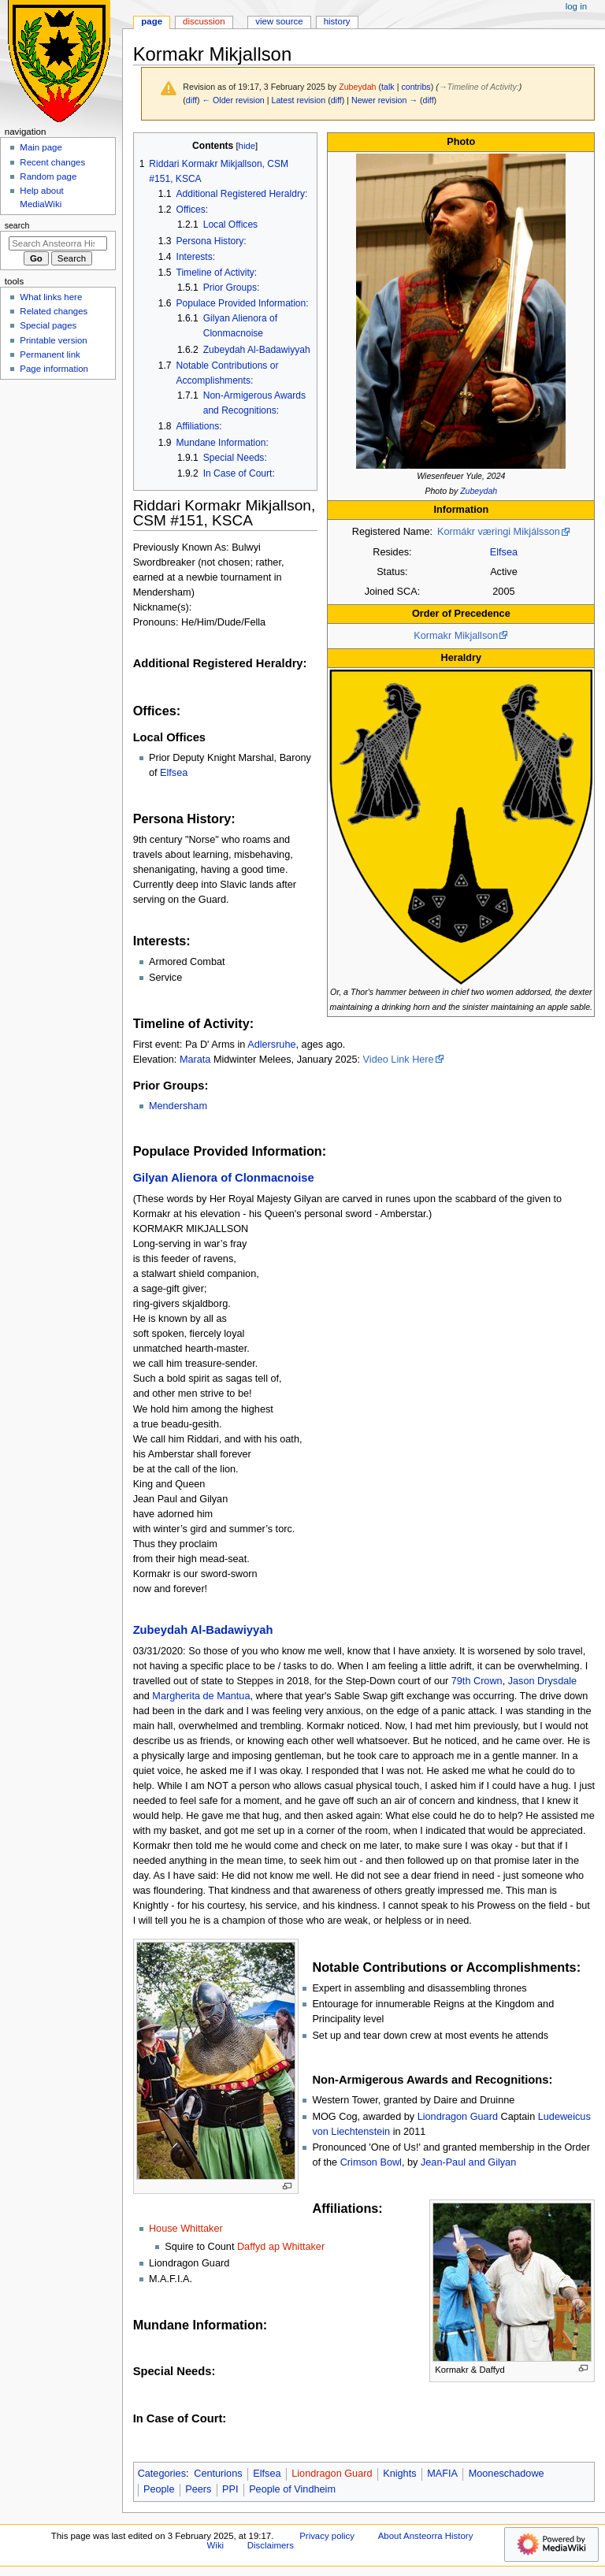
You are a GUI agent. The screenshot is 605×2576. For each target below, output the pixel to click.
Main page (41, 147)
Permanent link (50, 354)
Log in (576, 6)
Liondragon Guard (458, 2116)
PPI (230, 2489)
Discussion (204, 21)
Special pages (48, 325)
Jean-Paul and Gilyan (468, 2162)
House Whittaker (186, 2228)
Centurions (218, 2473)
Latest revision (298, 100)
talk (388, 86)
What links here (51, 297)
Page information (54, 368)
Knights (399, 2473)
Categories (162, 2473)
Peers (198, 2489)
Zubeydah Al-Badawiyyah (203, 1630)
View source (278, 21)
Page (151, 21)
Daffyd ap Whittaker (281, 2246)
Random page (48, 176)
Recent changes (52, 162)
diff (191, 100)
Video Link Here (398, 1059)
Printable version (53, 340)
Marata (195, 1059)
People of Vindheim (292, 2489)
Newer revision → (384, 100)
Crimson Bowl (371, 2162)
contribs (415, 86)
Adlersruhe (271, 1044)
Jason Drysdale (542, 1681)
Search (17, 225)
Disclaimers (270, 2545)
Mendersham (178, 1106)
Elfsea (504, 552)
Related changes (53, 311)
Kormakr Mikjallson (456, 635)
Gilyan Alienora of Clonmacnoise (223, 1177)
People (159, 2489)
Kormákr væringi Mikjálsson (498, 531)
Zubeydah (478, 491)
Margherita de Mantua (201, 1696)
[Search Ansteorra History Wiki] (58, 243)
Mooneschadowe (506, 2473)
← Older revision (233, 100)
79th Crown (477, 1681)
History (337, 21)
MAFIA (442, 2473)
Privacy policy (326, 2536)
